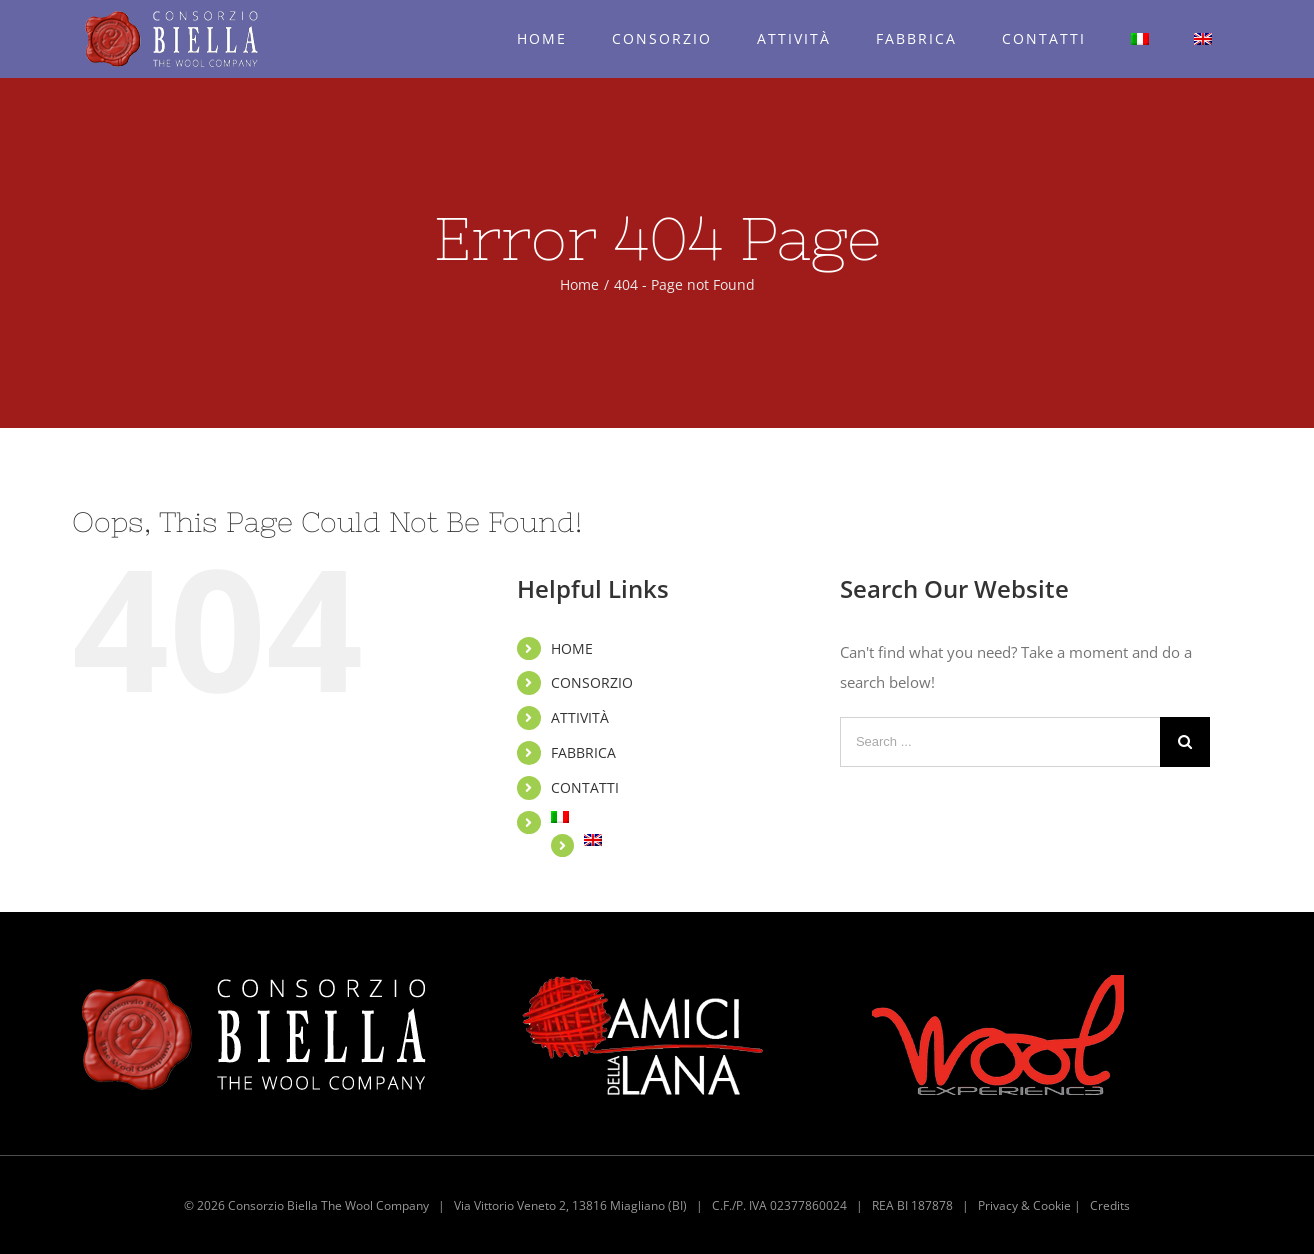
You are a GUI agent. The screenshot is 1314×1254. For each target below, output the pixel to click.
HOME (572, 648)
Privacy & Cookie (1024, 1205)
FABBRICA (583, 752)
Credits (1110, 1205)
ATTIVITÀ (580, 717)
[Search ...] (1000, 742)
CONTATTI (585, 787)
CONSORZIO (592, 682)
